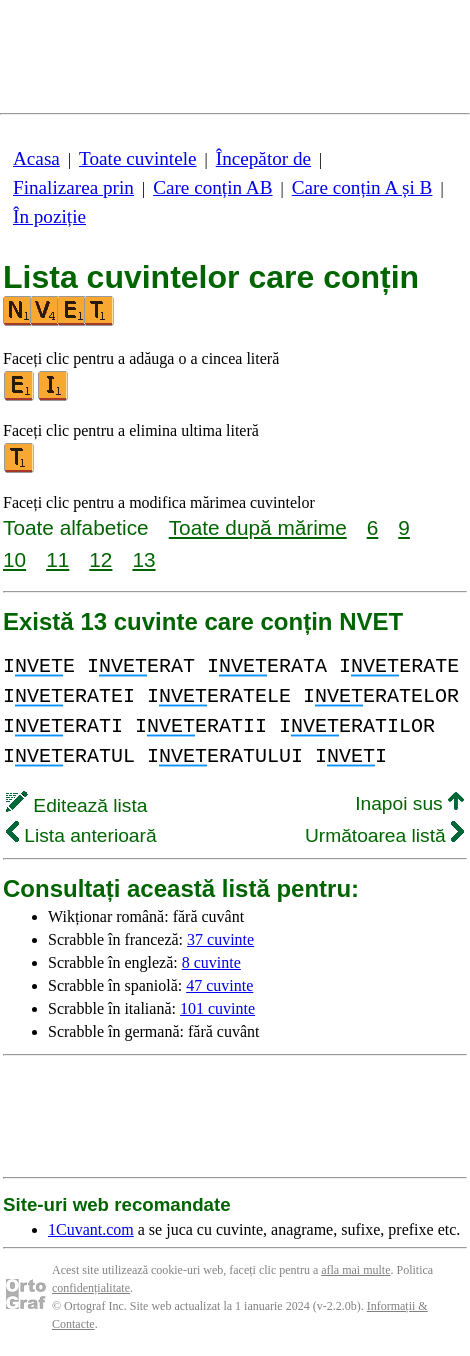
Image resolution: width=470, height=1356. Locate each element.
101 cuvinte (217, 1008)
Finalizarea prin (73, 187)
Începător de (263, 158)
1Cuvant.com (91, 1229)
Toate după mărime (258, 527)
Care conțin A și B (362, 187)
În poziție (49, 216)
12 (100, 559)
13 (143, 559)
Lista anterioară (81, 835)
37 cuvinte (220, 939)
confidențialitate (91, 1288)
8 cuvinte (211, 962)
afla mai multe (355, 1270)
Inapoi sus (409, 803)
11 (57, 559)
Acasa (36, 158)
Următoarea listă (384, 835)
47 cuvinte (219, 985)
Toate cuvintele (137, 158)
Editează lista (76, 805)
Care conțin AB (212, 187)
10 (14, 559)
